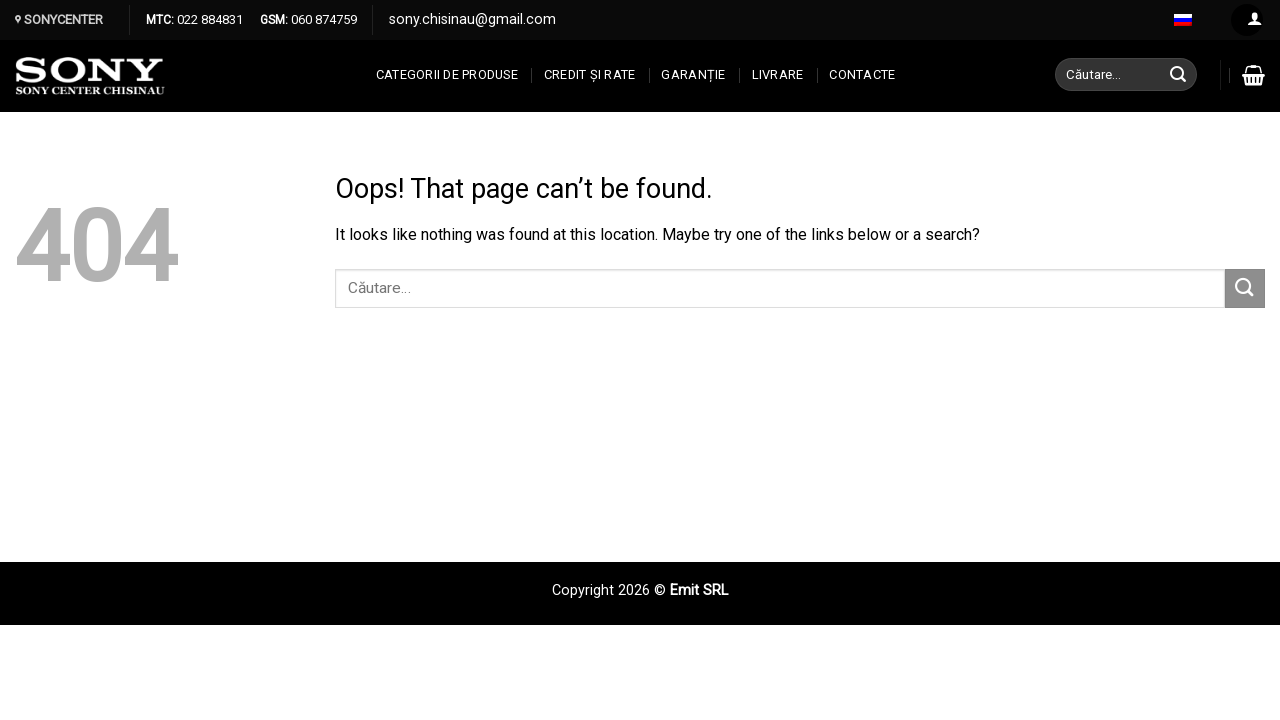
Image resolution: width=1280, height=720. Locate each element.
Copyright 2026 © (611, 590)
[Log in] (1247, 20)
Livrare (778, 74)
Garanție (693, 74)
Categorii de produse (447, 74)
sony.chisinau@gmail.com (472, 19)
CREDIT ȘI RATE (590, 74)
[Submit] (1179, 75)
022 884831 (208, 19)
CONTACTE (862, 74)
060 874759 (322, 19)
